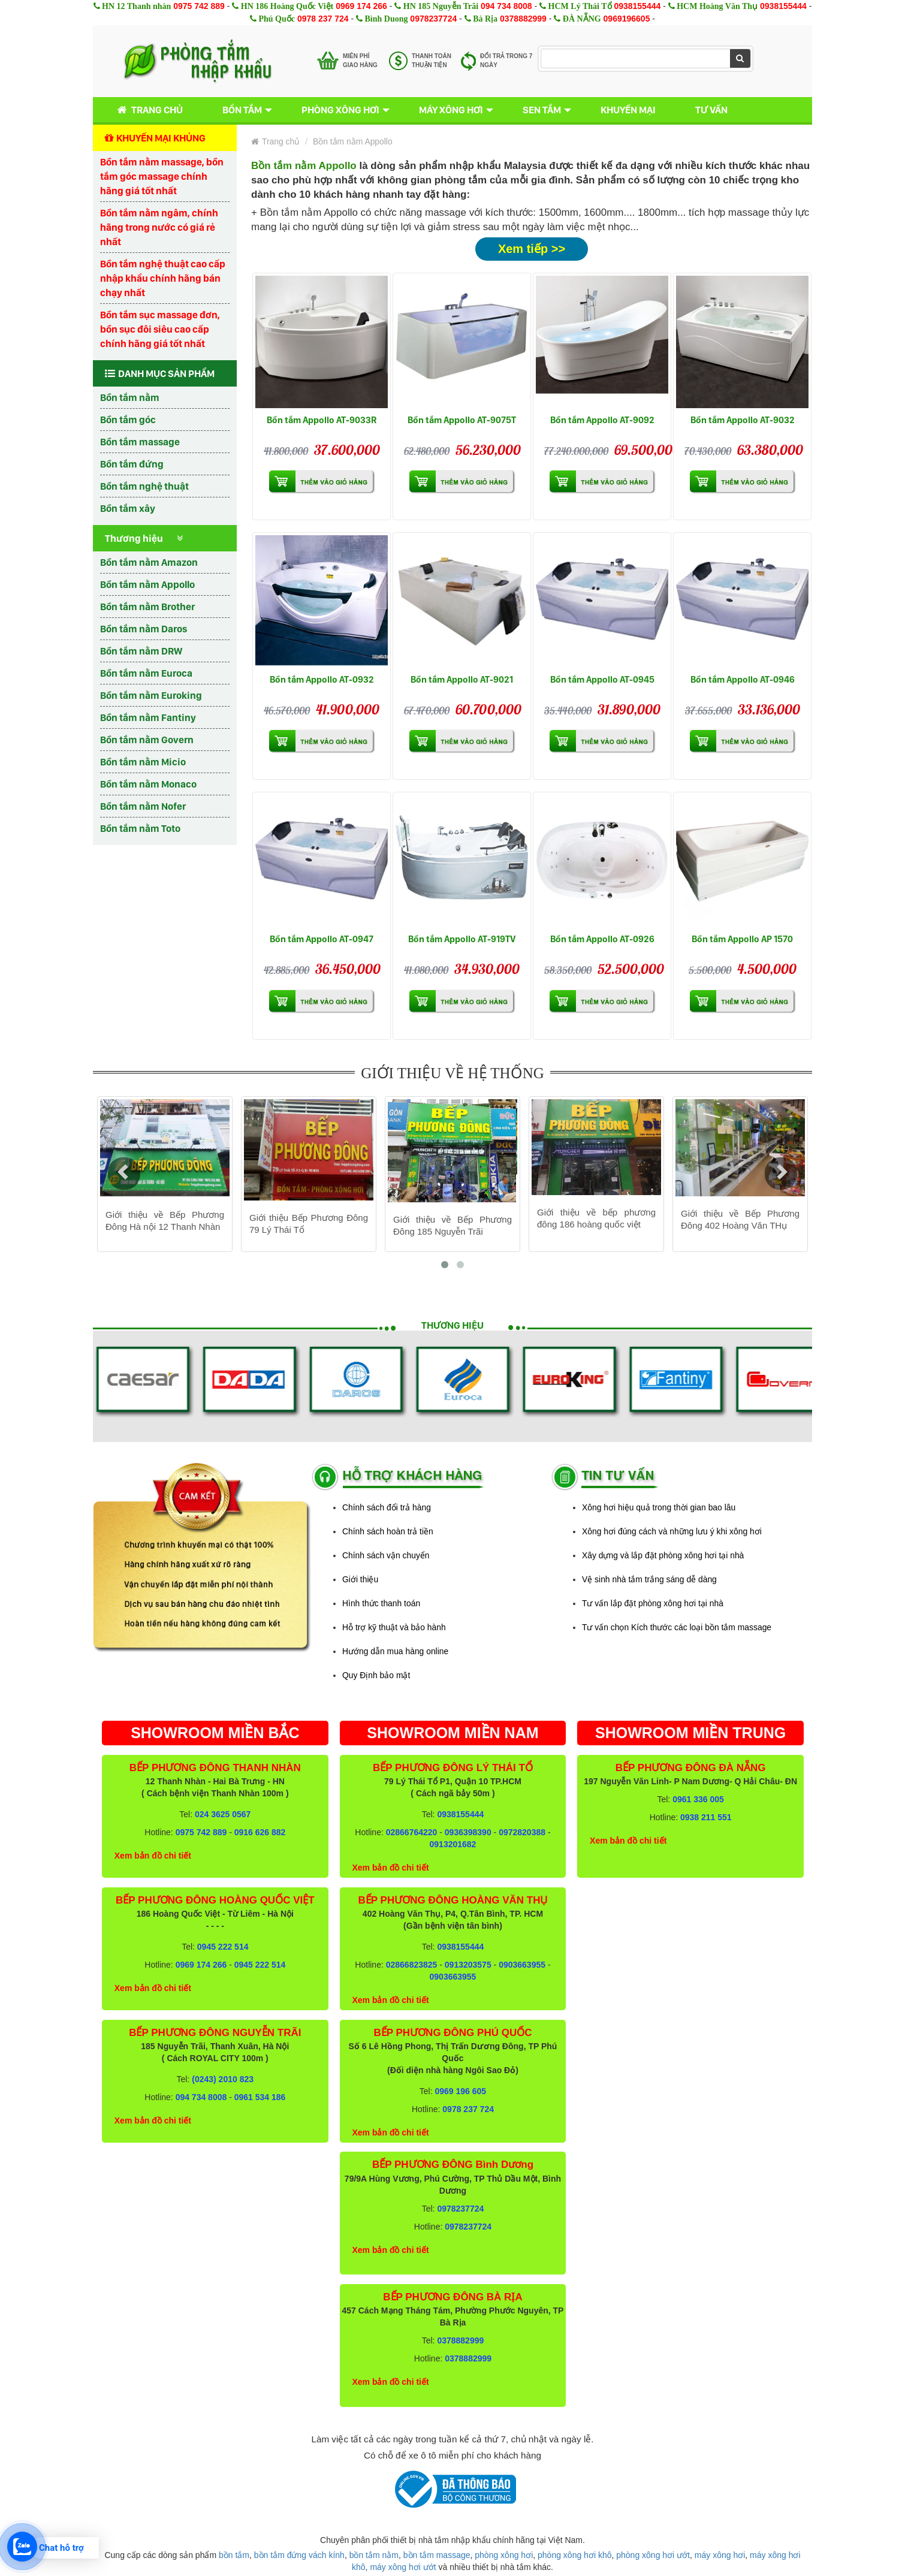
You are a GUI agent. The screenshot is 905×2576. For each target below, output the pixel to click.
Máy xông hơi (451, 110)
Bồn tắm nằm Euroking (151, 695)
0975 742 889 (199, 6)
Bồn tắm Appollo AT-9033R (321, 420)
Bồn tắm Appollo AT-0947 (321, 939)
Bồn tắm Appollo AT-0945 (602, 679)
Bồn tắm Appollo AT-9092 (602, 420)
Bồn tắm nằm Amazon (149, 562)
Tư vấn (711, 110)
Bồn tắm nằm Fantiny (148, 717)
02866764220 (412, 1832)
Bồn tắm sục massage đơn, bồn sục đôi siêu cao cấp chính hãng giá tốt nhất (160, 329)
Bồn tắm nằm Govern (147, 740)
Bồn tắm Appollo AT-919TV (461, 939)
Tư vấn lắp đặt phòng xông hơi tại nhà (652, 1603)
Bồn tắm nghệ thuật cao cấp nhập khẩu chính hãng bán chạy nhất (162, 278)
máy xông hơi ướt (403, 2567)
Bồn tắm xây (127, 508)
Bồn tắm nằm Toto (140, 828)
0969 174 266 (361, 6)
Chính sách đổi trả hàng (386, 1507)
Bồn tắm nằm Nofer (143, 806)
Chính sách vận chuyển (386, 1555)
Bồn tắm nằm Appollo (147, 584)
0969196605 (627, 18)
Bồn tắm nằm (129, 397)
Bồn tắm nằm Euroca (146, 673)
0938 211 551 (706, 1817)
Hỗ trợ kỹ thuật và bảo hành (394, 1627)
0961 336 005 (698, 1799)
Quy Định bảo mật (376, 1675)
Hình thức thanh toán (381, 1603)
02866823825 (412, 1964)
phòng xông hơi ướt (653, 2555)
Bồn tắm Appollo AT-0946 (742, 679)
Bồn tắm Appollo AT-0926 (602, 939)
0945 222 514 (223, 1946)
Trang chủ (148, 110)
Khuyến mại (628, 110)
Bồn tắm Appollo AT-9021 (462, 679)
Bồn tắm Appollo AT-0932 (322, 679)
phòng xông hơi (504, 2555)
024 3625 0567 (223, 1814)
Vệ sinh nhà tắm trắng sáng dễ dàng (649, 1579)
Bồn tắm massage (140, 442)
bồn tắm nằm (374, 2555)
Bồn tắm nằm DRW (141, 651)
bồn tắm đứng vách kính (299, 2555)
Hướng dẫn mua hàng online (395, 1651)
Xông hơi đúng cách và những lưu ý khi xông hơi (672, 1531)
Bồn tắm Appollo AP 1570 (742, 939)
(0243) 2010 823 (223, 2079)
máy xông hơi (720, 2555)
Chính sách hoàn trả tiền (387, 1531)
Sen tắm (542, 110)
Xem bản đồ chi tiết (152, 1855)
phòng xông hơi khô (574, 2555)
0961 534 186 (260, 2097)
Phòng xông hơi (340, 110)
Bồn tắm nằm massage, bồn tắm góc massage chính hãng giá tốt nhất (162, 176)
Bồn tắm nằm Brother (147, 607)
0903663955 (522, 1964)
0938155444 (637, 6)
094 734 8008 (506, 6)
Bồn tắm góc (128, 420)
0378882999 (523, 18)
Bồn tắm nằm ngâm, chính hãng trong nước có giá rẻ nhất (159, 227)
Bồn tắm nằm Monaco (148, 784)
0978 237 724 (323, 18)
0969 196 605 (460, 2091)
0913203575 (468, 1964)
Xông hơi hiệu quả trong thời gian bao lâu (658, 1507)
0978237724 (433, 18)
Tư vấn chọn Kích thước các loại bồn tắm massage (676, 1627)
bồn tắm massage (436, 2555)
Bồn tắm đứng (132, 464)
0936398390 (468, 1832)
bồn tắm (234, 2555)
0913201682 (453, 1844)
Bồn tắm (242, 110)
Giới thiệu (360, 1579)
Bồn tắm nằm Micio (143, 762)
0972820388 (522, 1832)
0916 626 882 (260, 1832)
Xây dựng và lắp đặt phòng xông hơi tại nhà (663, 1555)
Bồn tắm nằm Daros (143, 629)
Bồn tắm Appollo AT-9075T (462, 420)
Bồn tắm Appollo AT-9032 (742, 420)
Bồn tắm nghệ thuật (144, 486)
